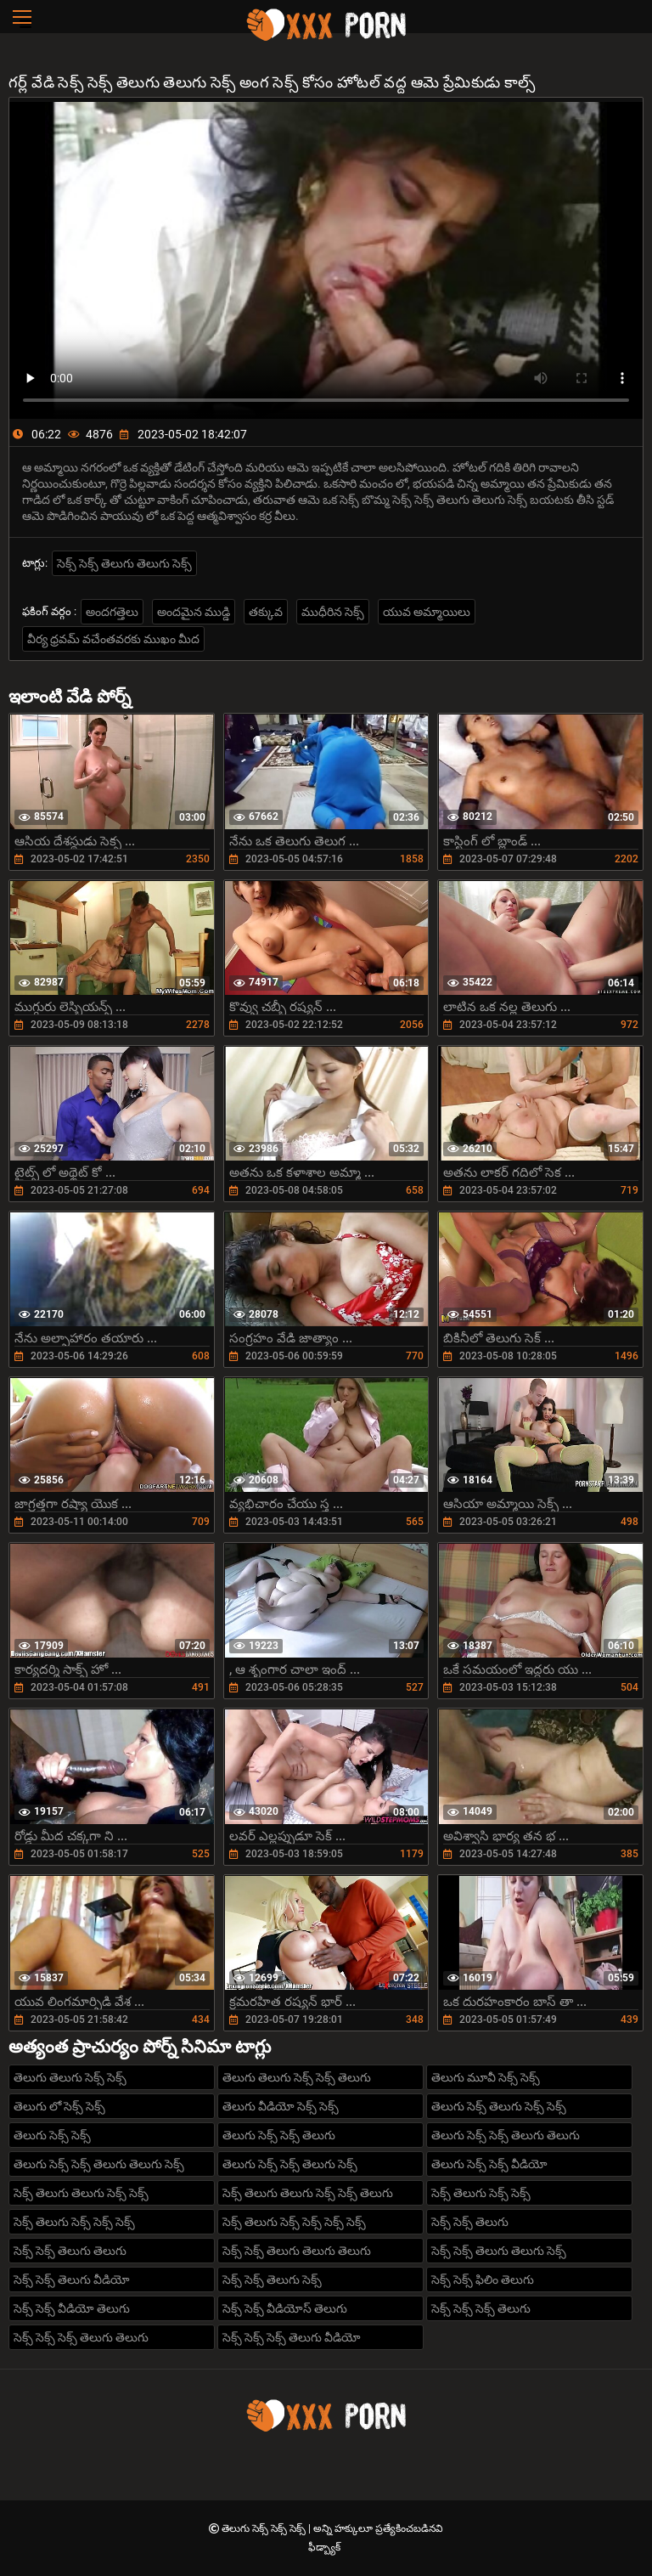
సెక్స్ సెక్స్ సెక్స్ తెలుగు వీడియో (291, 2337)
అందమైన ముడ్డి (193, 612)
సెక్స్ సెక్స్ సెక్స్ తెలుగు (481, 2308)
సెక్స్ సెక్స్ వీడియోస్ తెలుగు (284, 2308)
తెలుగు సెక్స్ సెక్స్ (52, 2135)
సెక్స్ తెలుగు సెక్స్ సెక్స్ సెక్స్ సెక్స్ (294, 2222)
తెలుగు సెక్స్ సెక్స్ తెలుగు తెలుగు (505, 2135)
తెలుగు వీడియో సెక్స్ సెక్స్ (280, 2106)
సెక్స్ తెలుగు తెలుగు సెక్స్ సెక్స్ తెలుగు (307, 2193)
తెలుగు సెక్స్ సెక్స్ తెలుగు (278, 2135)
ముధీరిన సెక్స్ (332, 612)
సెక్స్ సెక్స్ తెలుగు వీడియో (72, 2279)
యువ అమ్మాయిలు (426, 612)
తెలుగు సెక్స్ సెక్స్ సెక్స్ (265, 2528)
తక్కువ (266, 612)
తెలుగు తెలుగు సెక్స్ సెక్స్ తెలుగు (296, 2077)
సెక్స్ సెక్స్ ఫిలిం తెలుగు (482, 2279)
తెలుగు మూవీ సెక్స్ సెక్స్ (485, 2077)
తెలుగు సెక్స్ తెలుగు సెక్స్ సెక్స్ (498, 2106)
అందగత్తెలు (112, 612)
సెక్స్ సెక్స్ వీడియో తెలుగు (72, 2308)
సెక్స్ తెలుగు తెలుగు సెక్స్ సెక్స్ (81, 2193)
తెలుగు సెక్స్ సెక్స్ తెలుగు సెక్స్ (289, 2164)
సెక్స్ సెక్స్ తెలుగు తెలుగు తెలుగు (296, 2250)
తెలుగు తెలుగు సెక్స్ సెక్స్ (70, 2077)
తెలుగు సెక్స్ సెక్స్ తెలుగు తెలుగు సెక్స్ (99, 2164)
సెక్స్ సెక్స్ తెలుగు (470, 2222)
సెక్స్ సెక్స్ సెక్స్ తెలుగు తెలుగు (81, 2337)
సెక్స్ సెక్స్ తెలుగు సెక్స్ (272, 2279)
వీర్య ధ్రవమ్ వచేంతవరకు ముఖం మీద (113, 639)
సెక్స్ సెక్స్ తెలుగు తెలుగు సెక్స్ (124, 563)
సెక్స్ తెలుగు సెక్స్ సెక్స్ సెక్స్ (74, 2222)
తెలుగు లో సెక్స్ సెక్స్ (59, 2106)
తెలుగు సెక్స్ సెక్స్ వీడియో (489, 2164)
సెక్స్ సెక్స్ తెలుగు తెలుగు (70, 2250)
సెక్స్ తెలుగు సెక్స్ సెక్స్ (481, 2193)
